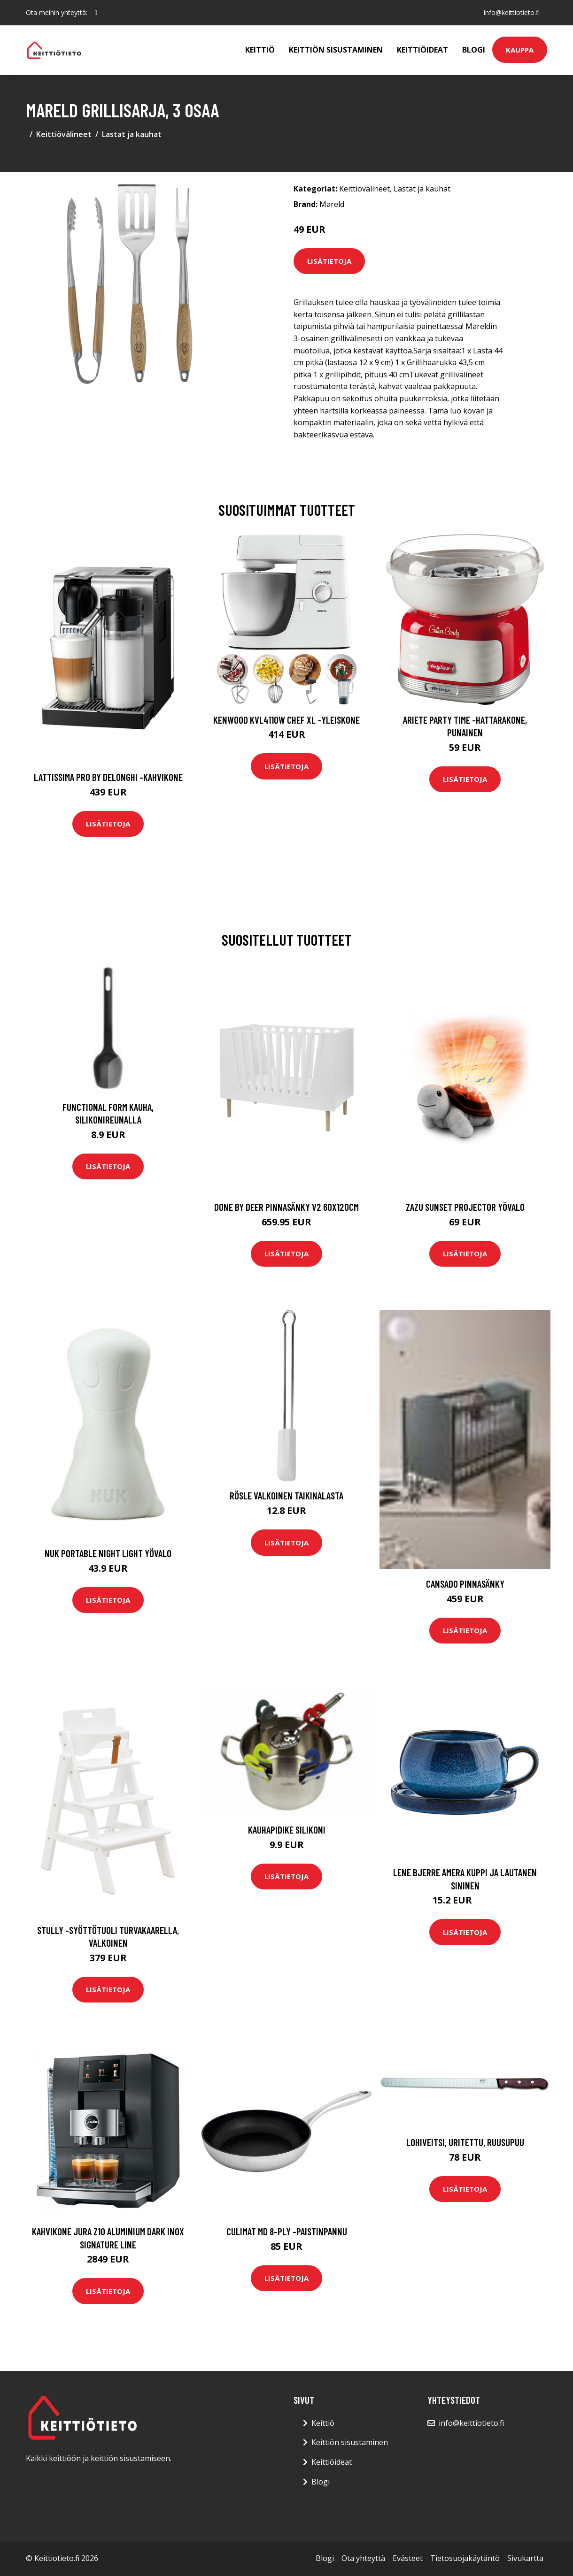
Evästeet (408, 2558)
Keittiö (260, 50)
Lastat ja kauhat (132, 134)
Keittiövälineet (64, 134)
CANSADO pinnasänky (465, 1584)
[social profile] (96, 13)
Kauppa (520, 49)
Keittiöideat (422, 50)
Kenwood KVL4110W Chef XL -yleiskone (286, 720)
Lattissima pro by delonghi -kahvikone (108, 777)
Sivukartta (525, 2558)
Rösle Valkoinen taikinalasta (286, 1495)
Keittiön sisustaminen (336, 50)
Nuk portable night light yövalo (108, 1553)
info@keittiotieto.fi (512, 12)
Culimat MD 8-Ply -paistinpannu (286, 2231)
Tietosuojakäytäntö (465, 2558)
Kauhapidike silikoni (286, 1829)
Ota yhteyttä (363, 2558)
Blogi (473, 50)
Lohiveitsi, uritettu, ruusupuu (465, 2142)
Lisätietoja (329, 261)
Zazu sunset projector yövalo (465, 1207)
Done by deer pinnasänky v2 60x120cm (286, 1207)
